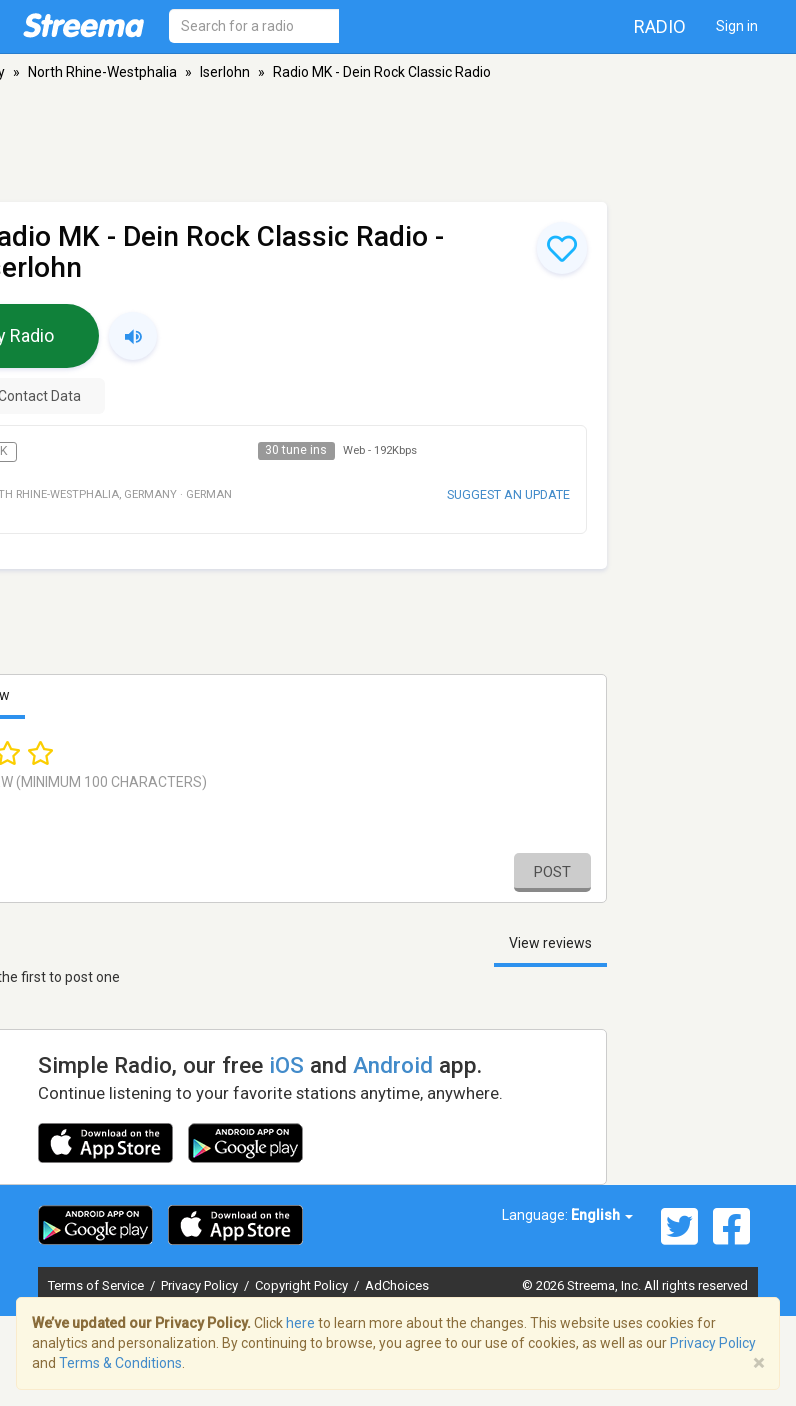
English (602, 1215)
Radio (660, 26)
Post (552, 872)
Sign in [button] (737, 26)
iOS (286, 1065)
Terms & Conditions (120, 1363)
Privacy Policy (201, 1285)
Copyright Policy (303, 1285)
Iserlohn (225, 72)
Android (393, 1065)
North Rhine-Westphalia (102, 72)
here (300, 1323)
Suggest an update (508, 494)
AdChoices (397, 1285)
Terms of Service (97, 1285)
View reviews (550, 943)
